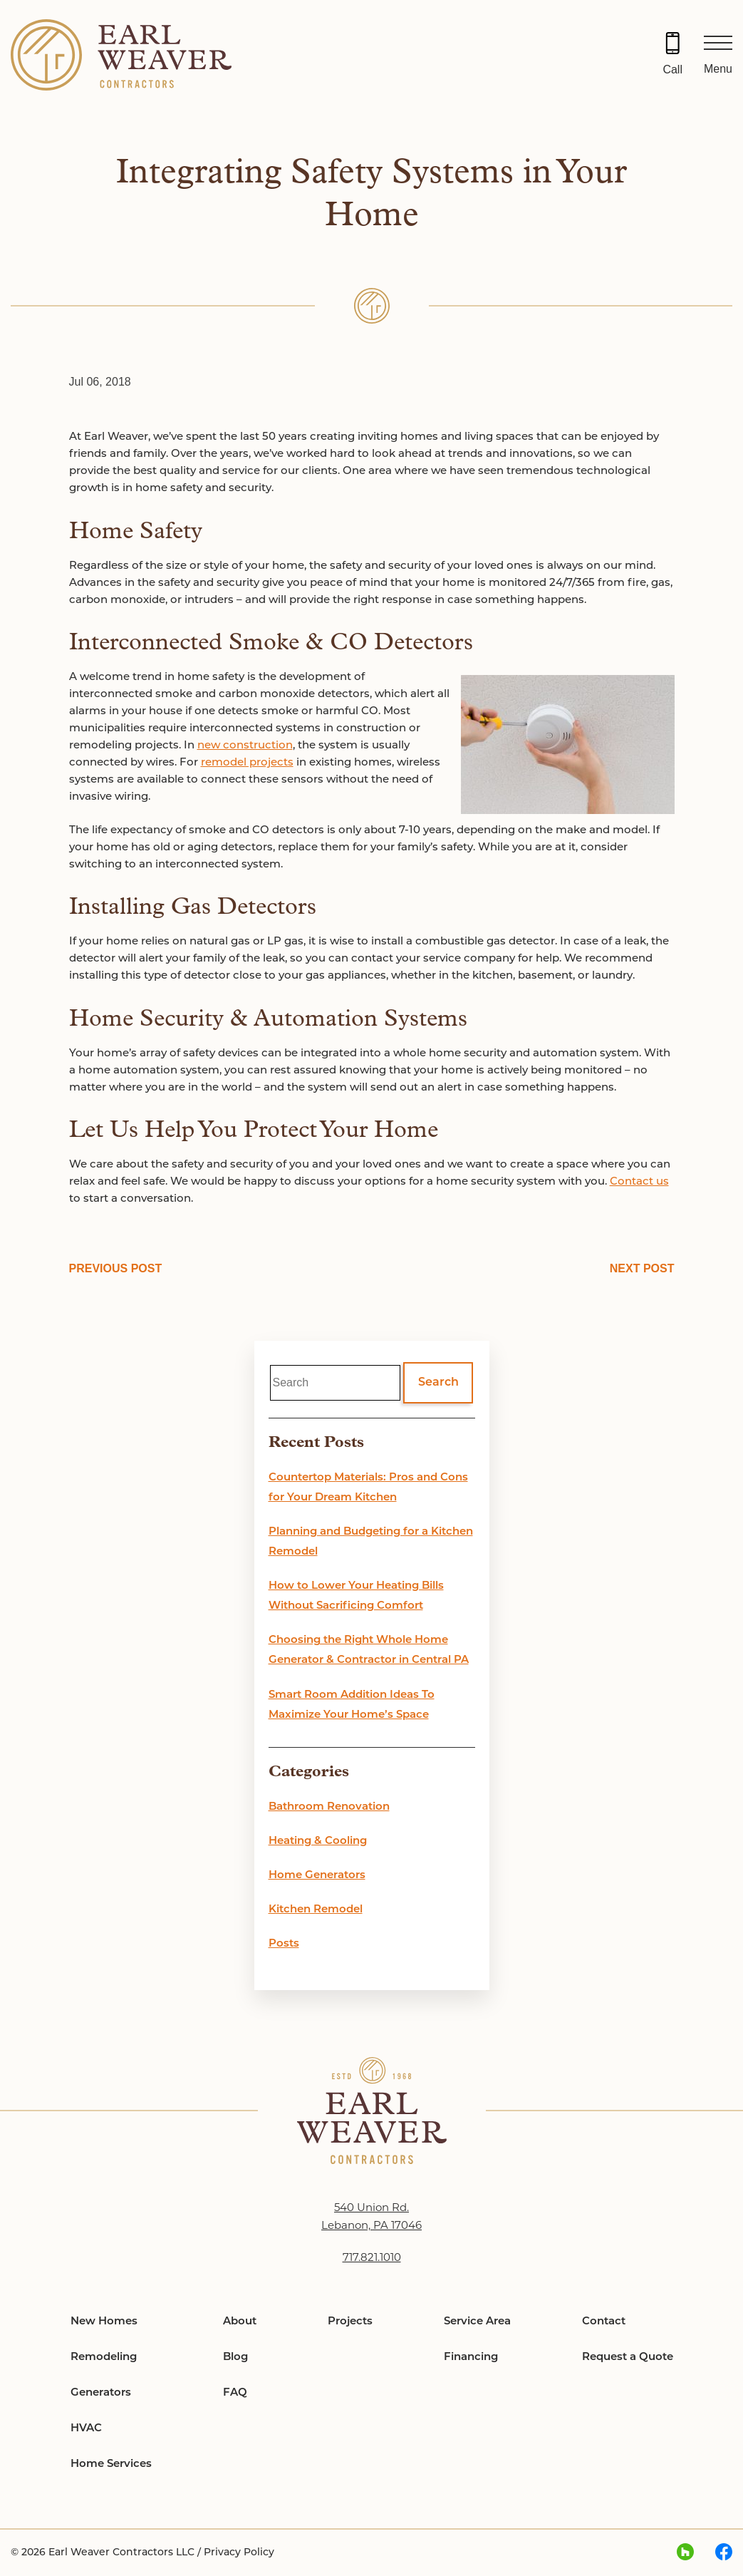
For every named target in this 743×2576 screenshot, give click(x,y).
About (239, 2322)
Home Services (111, 2464)
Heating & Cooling (318, 1841)
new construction (245, 746)
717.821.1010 (372, 2258)
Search (438, 1383)
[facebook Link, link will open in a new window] (723, 2552)
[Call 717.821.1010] (672, 55)
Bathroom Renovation (329, 1807)
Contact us (639, 1182)
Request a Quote (627, 2357)
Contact (603, 2322)
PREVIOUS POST (115, 1268)
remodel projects (247, 763)
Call (672, 69)
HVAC (86, 2428)
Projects (350, 2322)
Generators (101, 2393)
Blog (235, 2357)
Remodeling (104, 2357)
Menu (718, 69)
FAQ (235, 2393)
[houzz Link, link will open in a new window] (685, 2552)
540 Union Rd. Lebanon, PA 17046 (371, 2217)
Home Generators (317, 1875)
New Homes (104, 2322)
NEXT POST (642, 1268)
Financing (471, 2357)
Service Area (477, 2322)
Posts (284, 1944)
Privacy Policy (239, 2552)
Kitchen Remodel (316, 1910)
